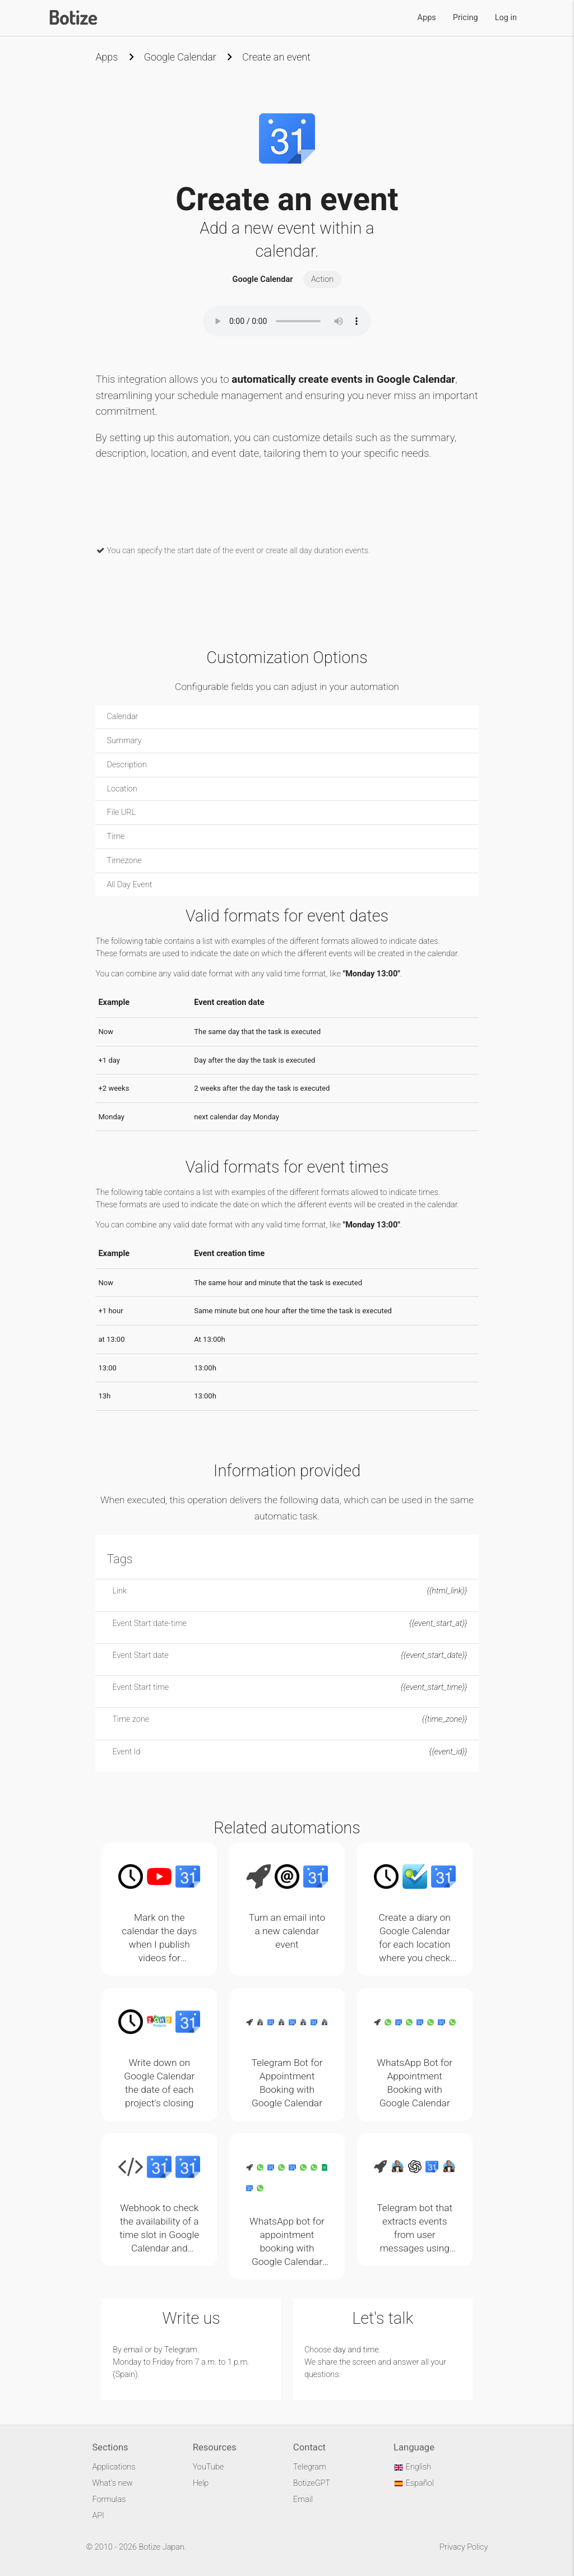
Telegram (180, 2350)
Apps (427, 17)
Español (414, 2483)
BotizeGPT (311, 2483)
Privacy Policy (463, 2547)
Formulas (109, 2499)
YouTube (208, 2467)
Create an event (276, 57)
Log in (506, 17)
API (98, 2516)
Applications (113, 2467)
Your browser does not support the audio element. (287, 321)
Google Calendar (180, 57)
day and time (355, 2350)
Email (303, 2499)
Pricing (465, 17)
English (412, 2467)
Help (201, 2483)
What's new (112, 2483)
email (133, 2350)
